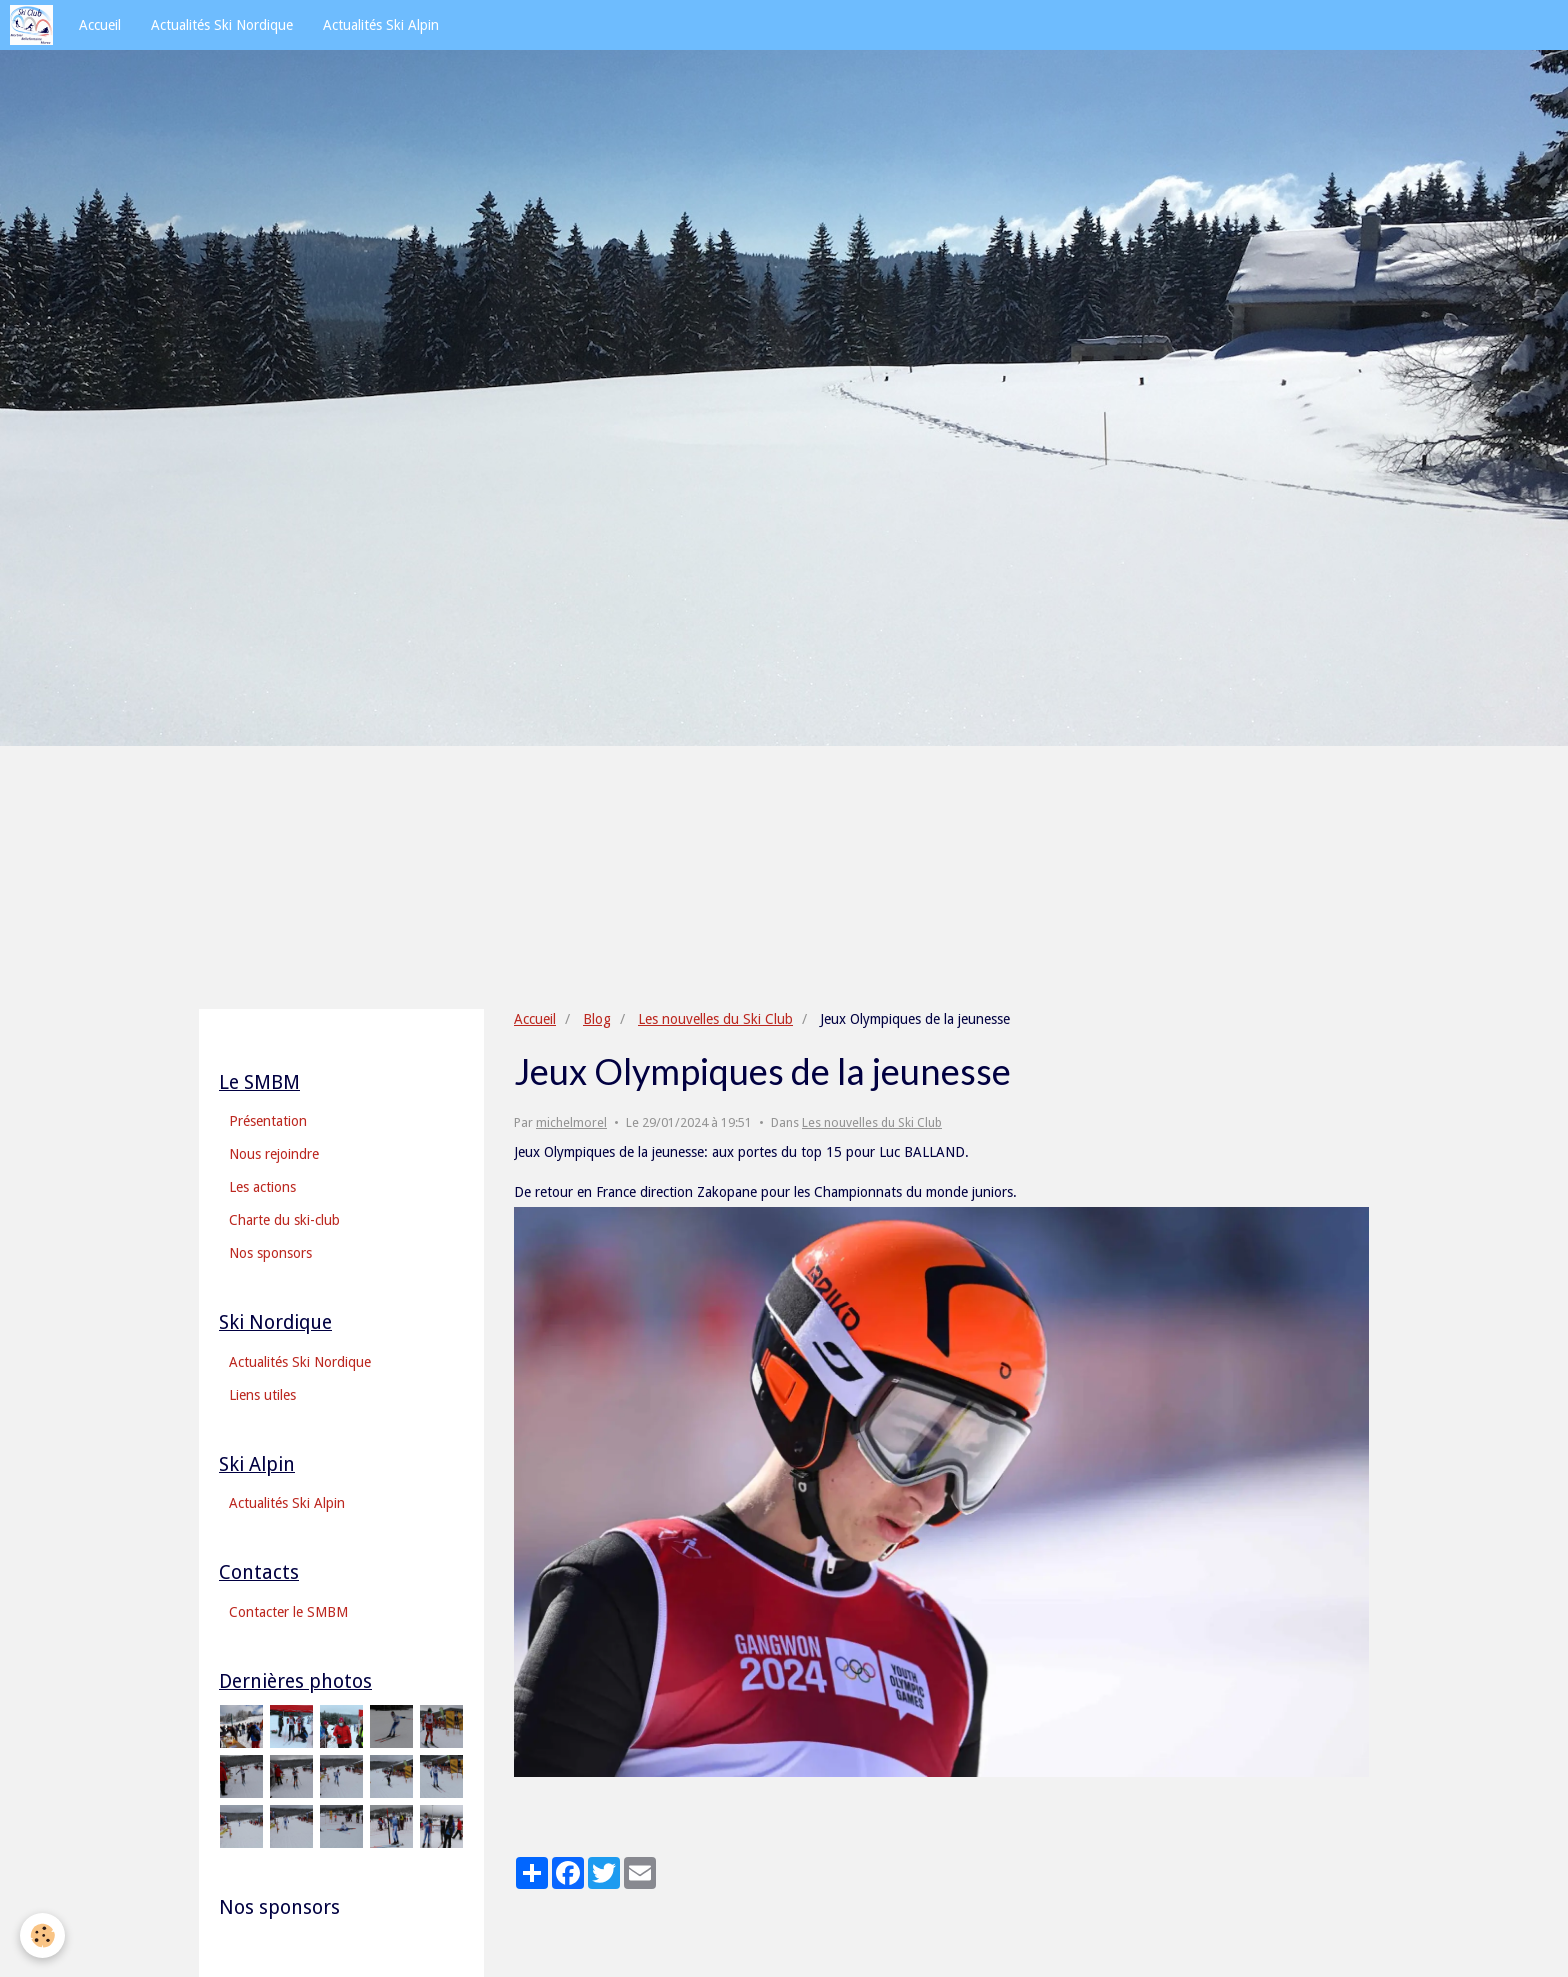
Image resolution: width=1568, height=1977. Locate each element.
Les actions (262, 1187)
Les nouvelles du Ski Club (715, 1019)
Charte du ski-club (284, 1220)
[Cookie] (42, 1935)
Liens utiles (262, 1395)
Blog (597, 1019)
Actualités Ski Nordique (222, 25)
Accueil (100, 25)
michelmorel (571, 1122)
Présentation (268, 1121)
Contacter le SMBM (288, 1612)
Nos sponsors (270, 1253)
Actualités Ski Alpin (381, 25)
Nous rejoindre (274, 1154)
